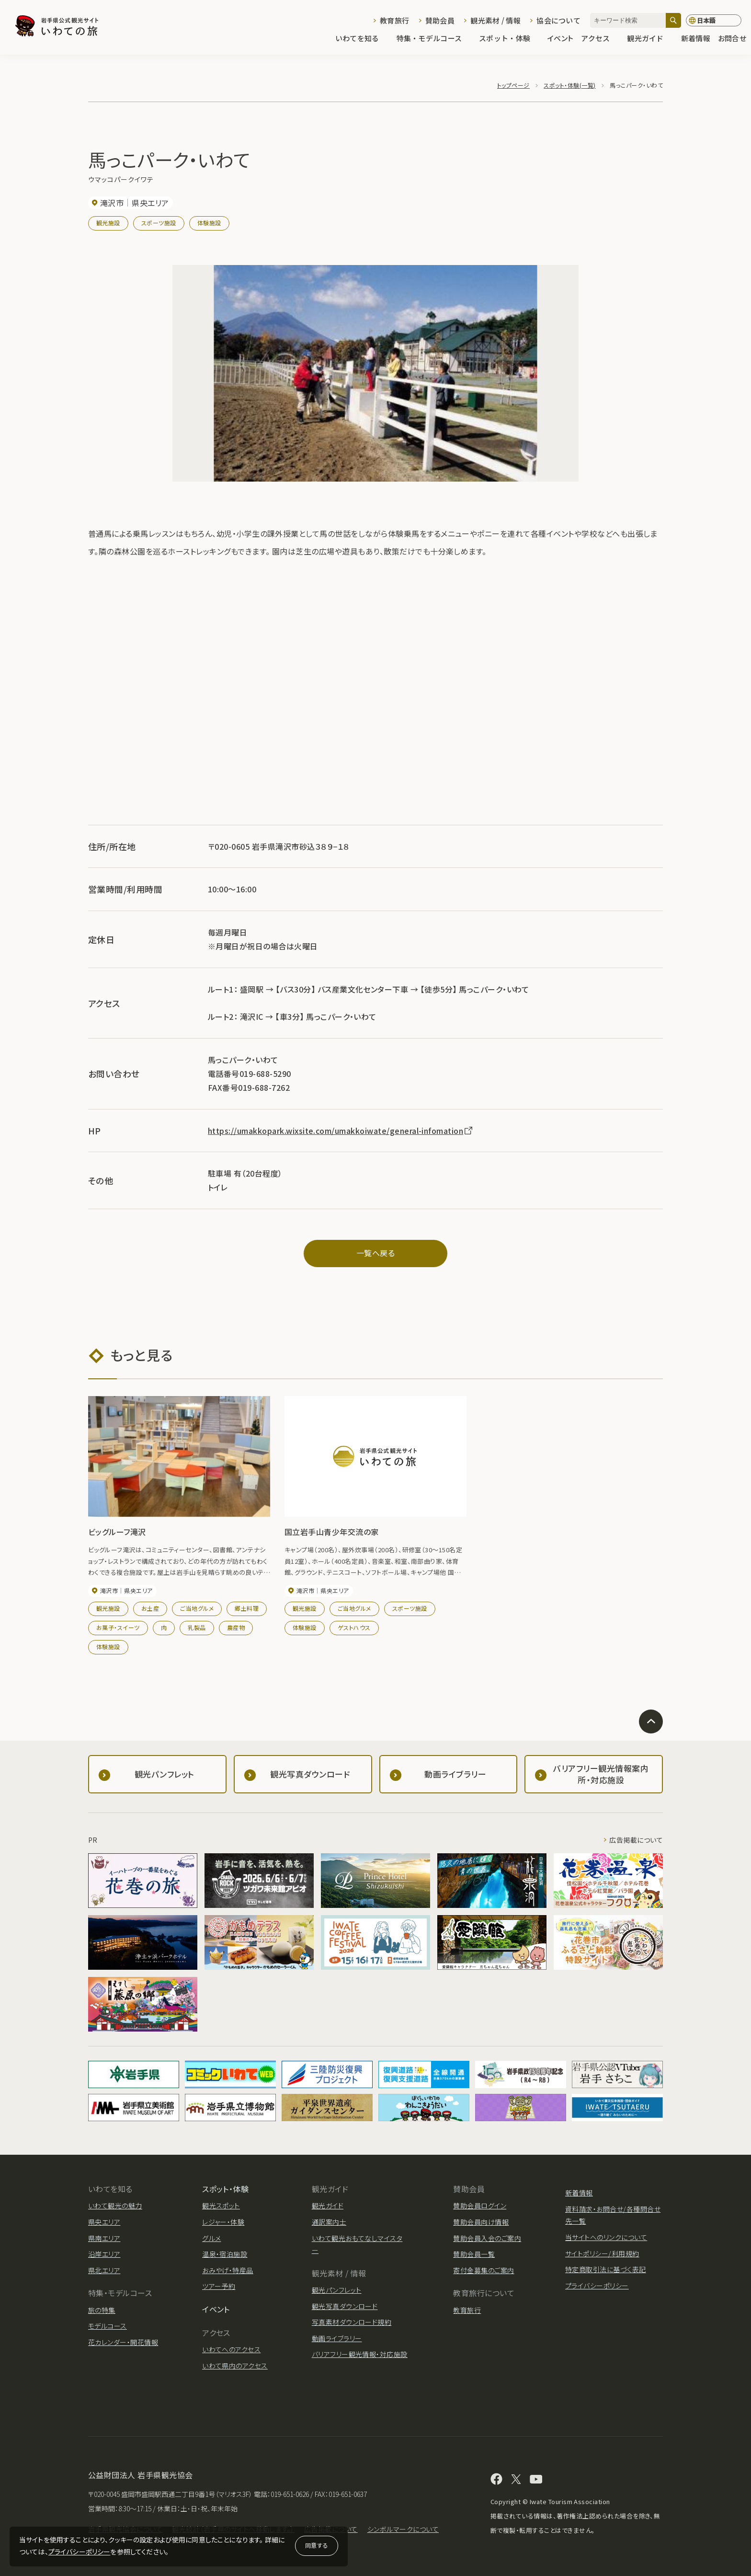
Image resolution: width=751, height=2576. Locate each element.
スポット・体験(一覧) (569, 85)
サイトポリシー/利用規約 (602, 2253)
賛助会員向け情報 (481, 2222)
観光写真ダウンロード (345, 2306)
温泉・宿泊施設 (224, 2254)
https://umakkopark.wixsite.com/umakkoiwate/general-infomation (341, 1130)
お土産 (150, 1608)
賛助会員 (440, 20)
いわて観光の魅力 (115, 2205)
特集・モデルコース (434, 39)
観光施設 (108, 223)
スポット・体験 (509, 39)
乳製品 (196, 1627)
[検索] (673, 20)
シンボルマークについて (403, 2529)
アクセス (600, 39)
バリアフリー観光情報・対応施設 (360, 2354)
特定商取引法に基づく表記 (605, 2269)
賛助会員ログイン (479, 2205)
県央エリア (104, 2222)
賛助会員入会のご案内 (487, 2238)
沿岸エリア (104, 2254)
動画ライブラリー (337, 2338)
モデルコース (107, 2326)
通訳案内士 (329, 2222)
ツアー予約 (218, 2286)
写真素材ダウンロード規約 (352, 2322)
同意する (316, 2545)
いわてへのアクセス (231, 2349)
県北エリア (104, 2270)
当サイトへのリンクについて (606, 2237)
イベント (560, 39)
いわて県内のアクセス (235, 2365)
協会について (558, 20)
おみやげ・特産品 (227, 2270)
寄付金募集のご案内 (483, 2270)
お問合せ (732, 39)
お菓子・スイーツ (118, 1627)
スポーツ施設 (158, 223)
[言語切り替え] (713, 20)
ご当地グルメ (197, 1608)
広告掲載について (636, 1840)
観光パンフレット (337, 2290)
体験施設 (209, 223)
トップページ (513, 85)
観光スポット (221, 2205)
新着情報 (695, 39)
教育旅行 (394, 20)
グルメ (211, 2238)
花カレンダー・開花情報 (123, 2342)
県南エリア (104, 2238)
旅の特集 (101, 2310)
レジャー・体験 (223, 2222)
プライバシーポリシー (79, 2551)
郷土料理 (247, 1608)
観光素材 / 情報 (495, 20)
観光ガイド (650, 39)
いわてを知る (362, 39)
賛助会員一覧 (474, 2254)
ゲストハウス (354, 1627)
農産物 (236, 1627)
